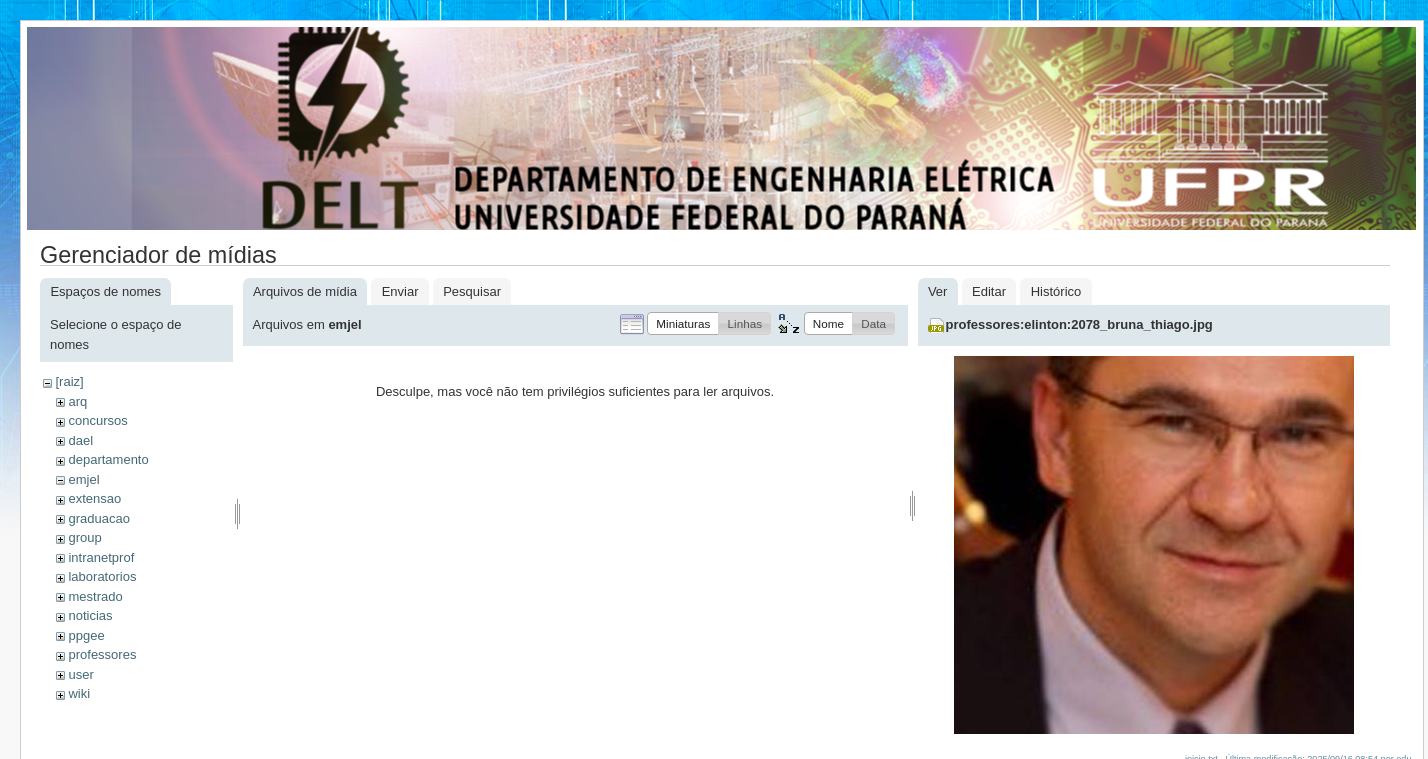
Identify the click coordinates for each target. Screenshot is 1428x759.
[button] (683, 323)
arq (77, 401)
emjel (83, 479)
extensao (94, 498)
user (80, 674)
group (84, 537)
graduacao (98, 518)
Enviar (400, 291)
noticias (90, 615)
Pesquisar (472, 291)
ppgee (86, 635)
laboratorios (102, 576)
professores (102, 654)
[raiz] (69, 381)
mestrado (95, 596)
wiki (79, 693)
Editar (989, 291)
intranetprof (101, 557)
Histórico (1056, 291)
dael (80, 440)
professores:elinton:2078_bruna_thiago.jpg (1079, 324)
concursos (97, 420)
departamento (108, 459)
